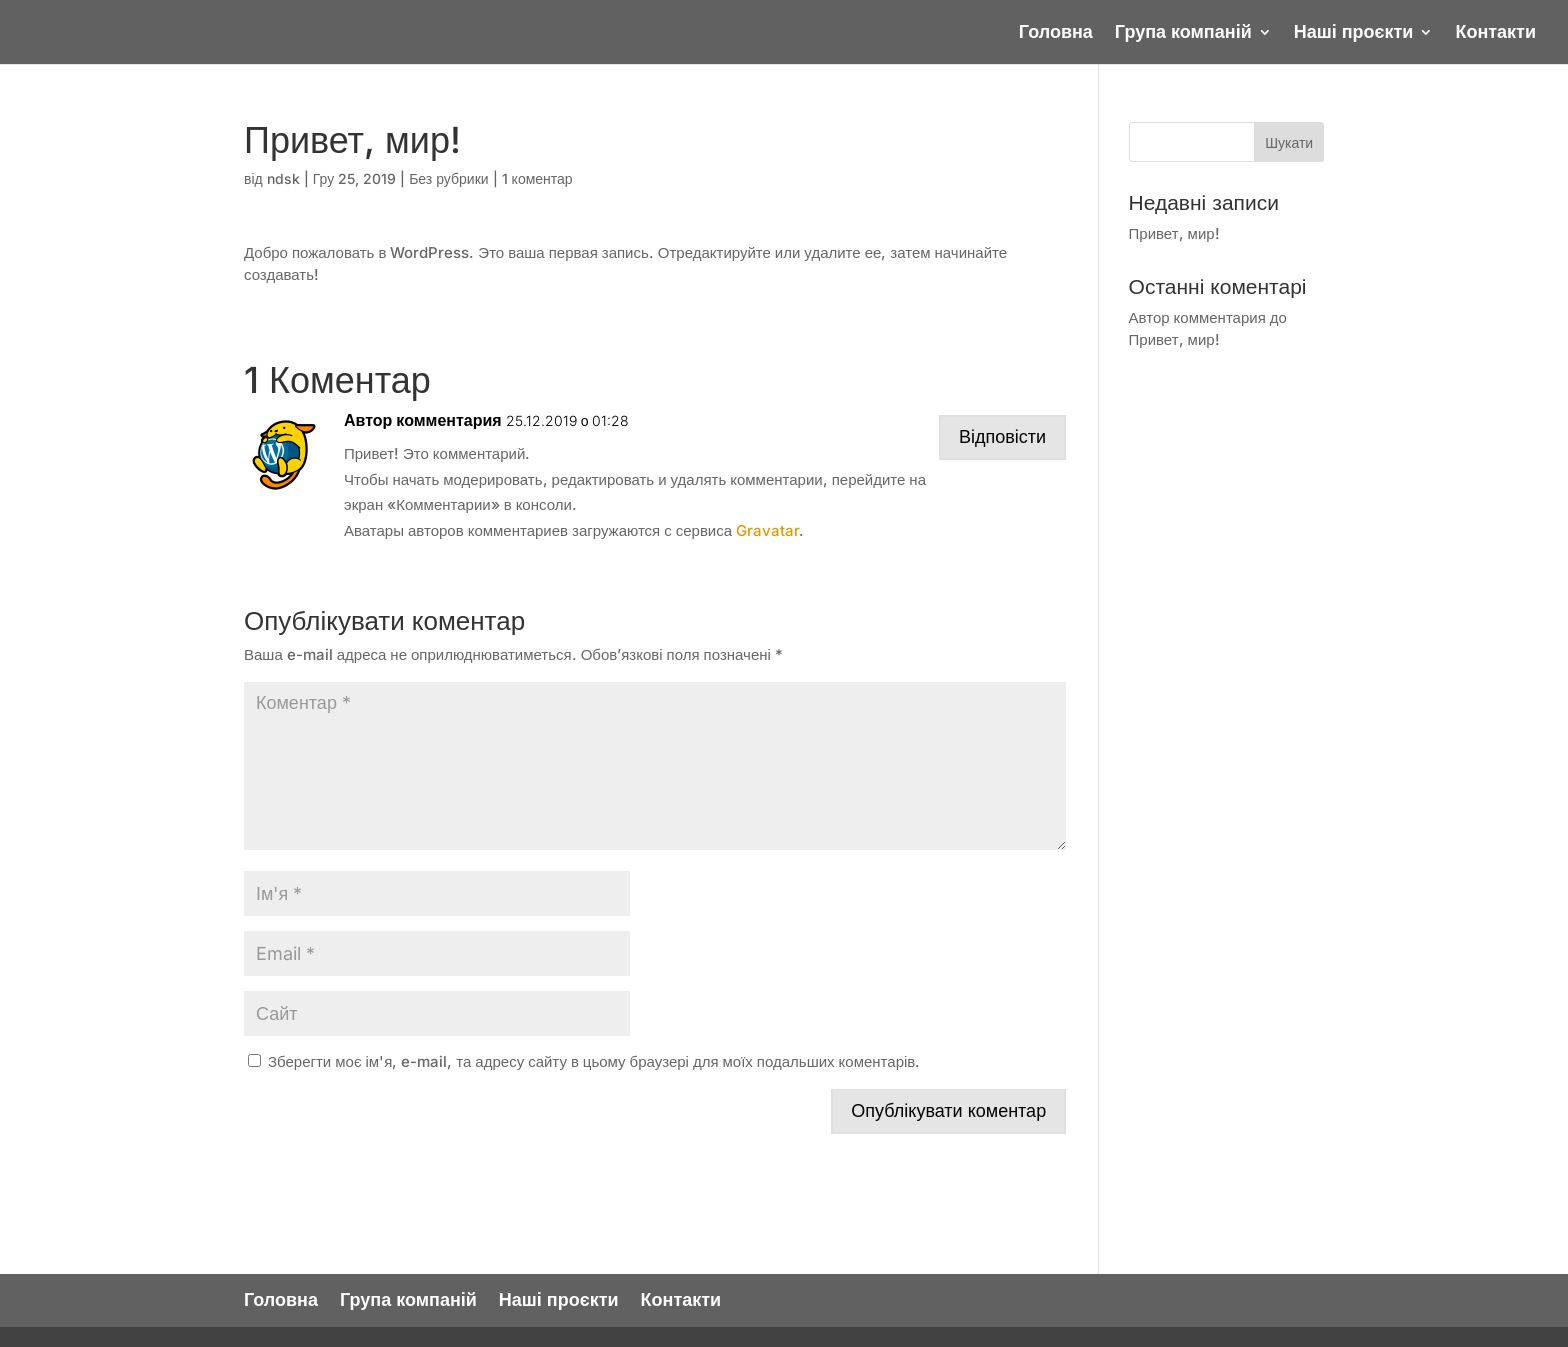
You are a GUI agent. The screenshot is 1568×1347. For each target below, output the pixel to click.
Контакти (1495, 33)
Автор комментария (423, 420)
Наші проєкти (1354, 33)
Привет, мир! (1174, 233)
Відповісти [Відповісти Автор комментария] (1002, 436)
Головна (1056, 33)
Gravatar (767, 530)
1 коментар (537, 178)
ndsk (283, 178)
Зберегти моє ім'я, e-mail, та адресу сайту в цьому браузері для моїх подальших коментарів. (594, 1061)
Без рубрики (448, 178)
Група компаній (1183, 33)
